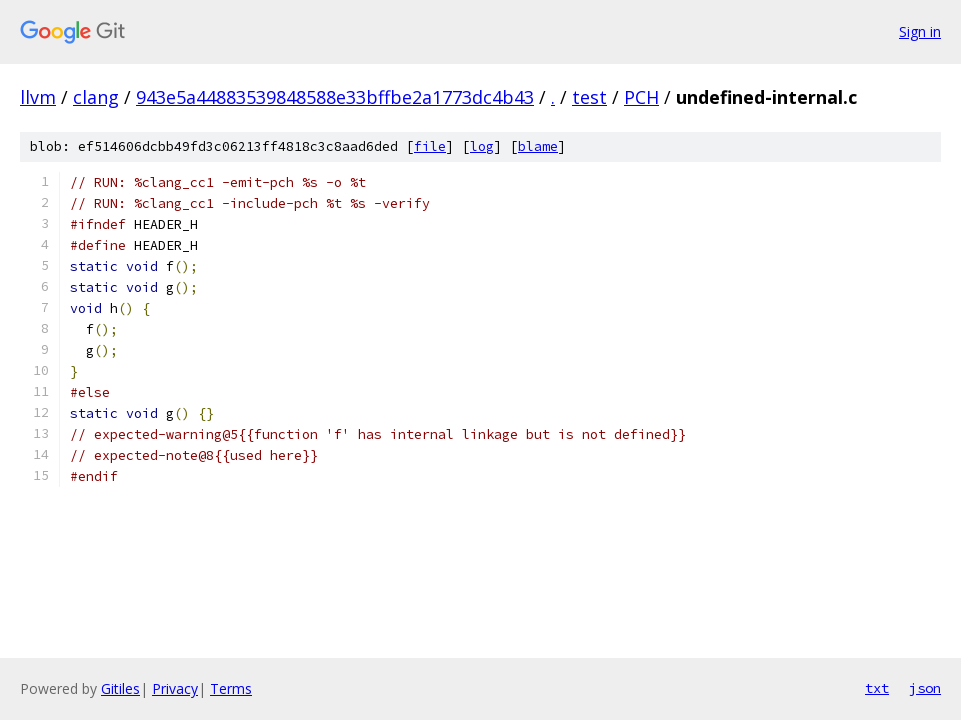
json (925, 688)
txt (877, 688)
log (482, 146)
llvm (38, 97)
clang (96, 97)
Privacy (175, 688)
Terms (231, 688)
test (589, 97)
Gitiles (120, 688)
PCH (641, 97)
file (430, 146)
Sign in (920, 31)
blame (538, 146)
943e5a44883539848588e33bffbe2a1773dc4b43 (335, 97)
